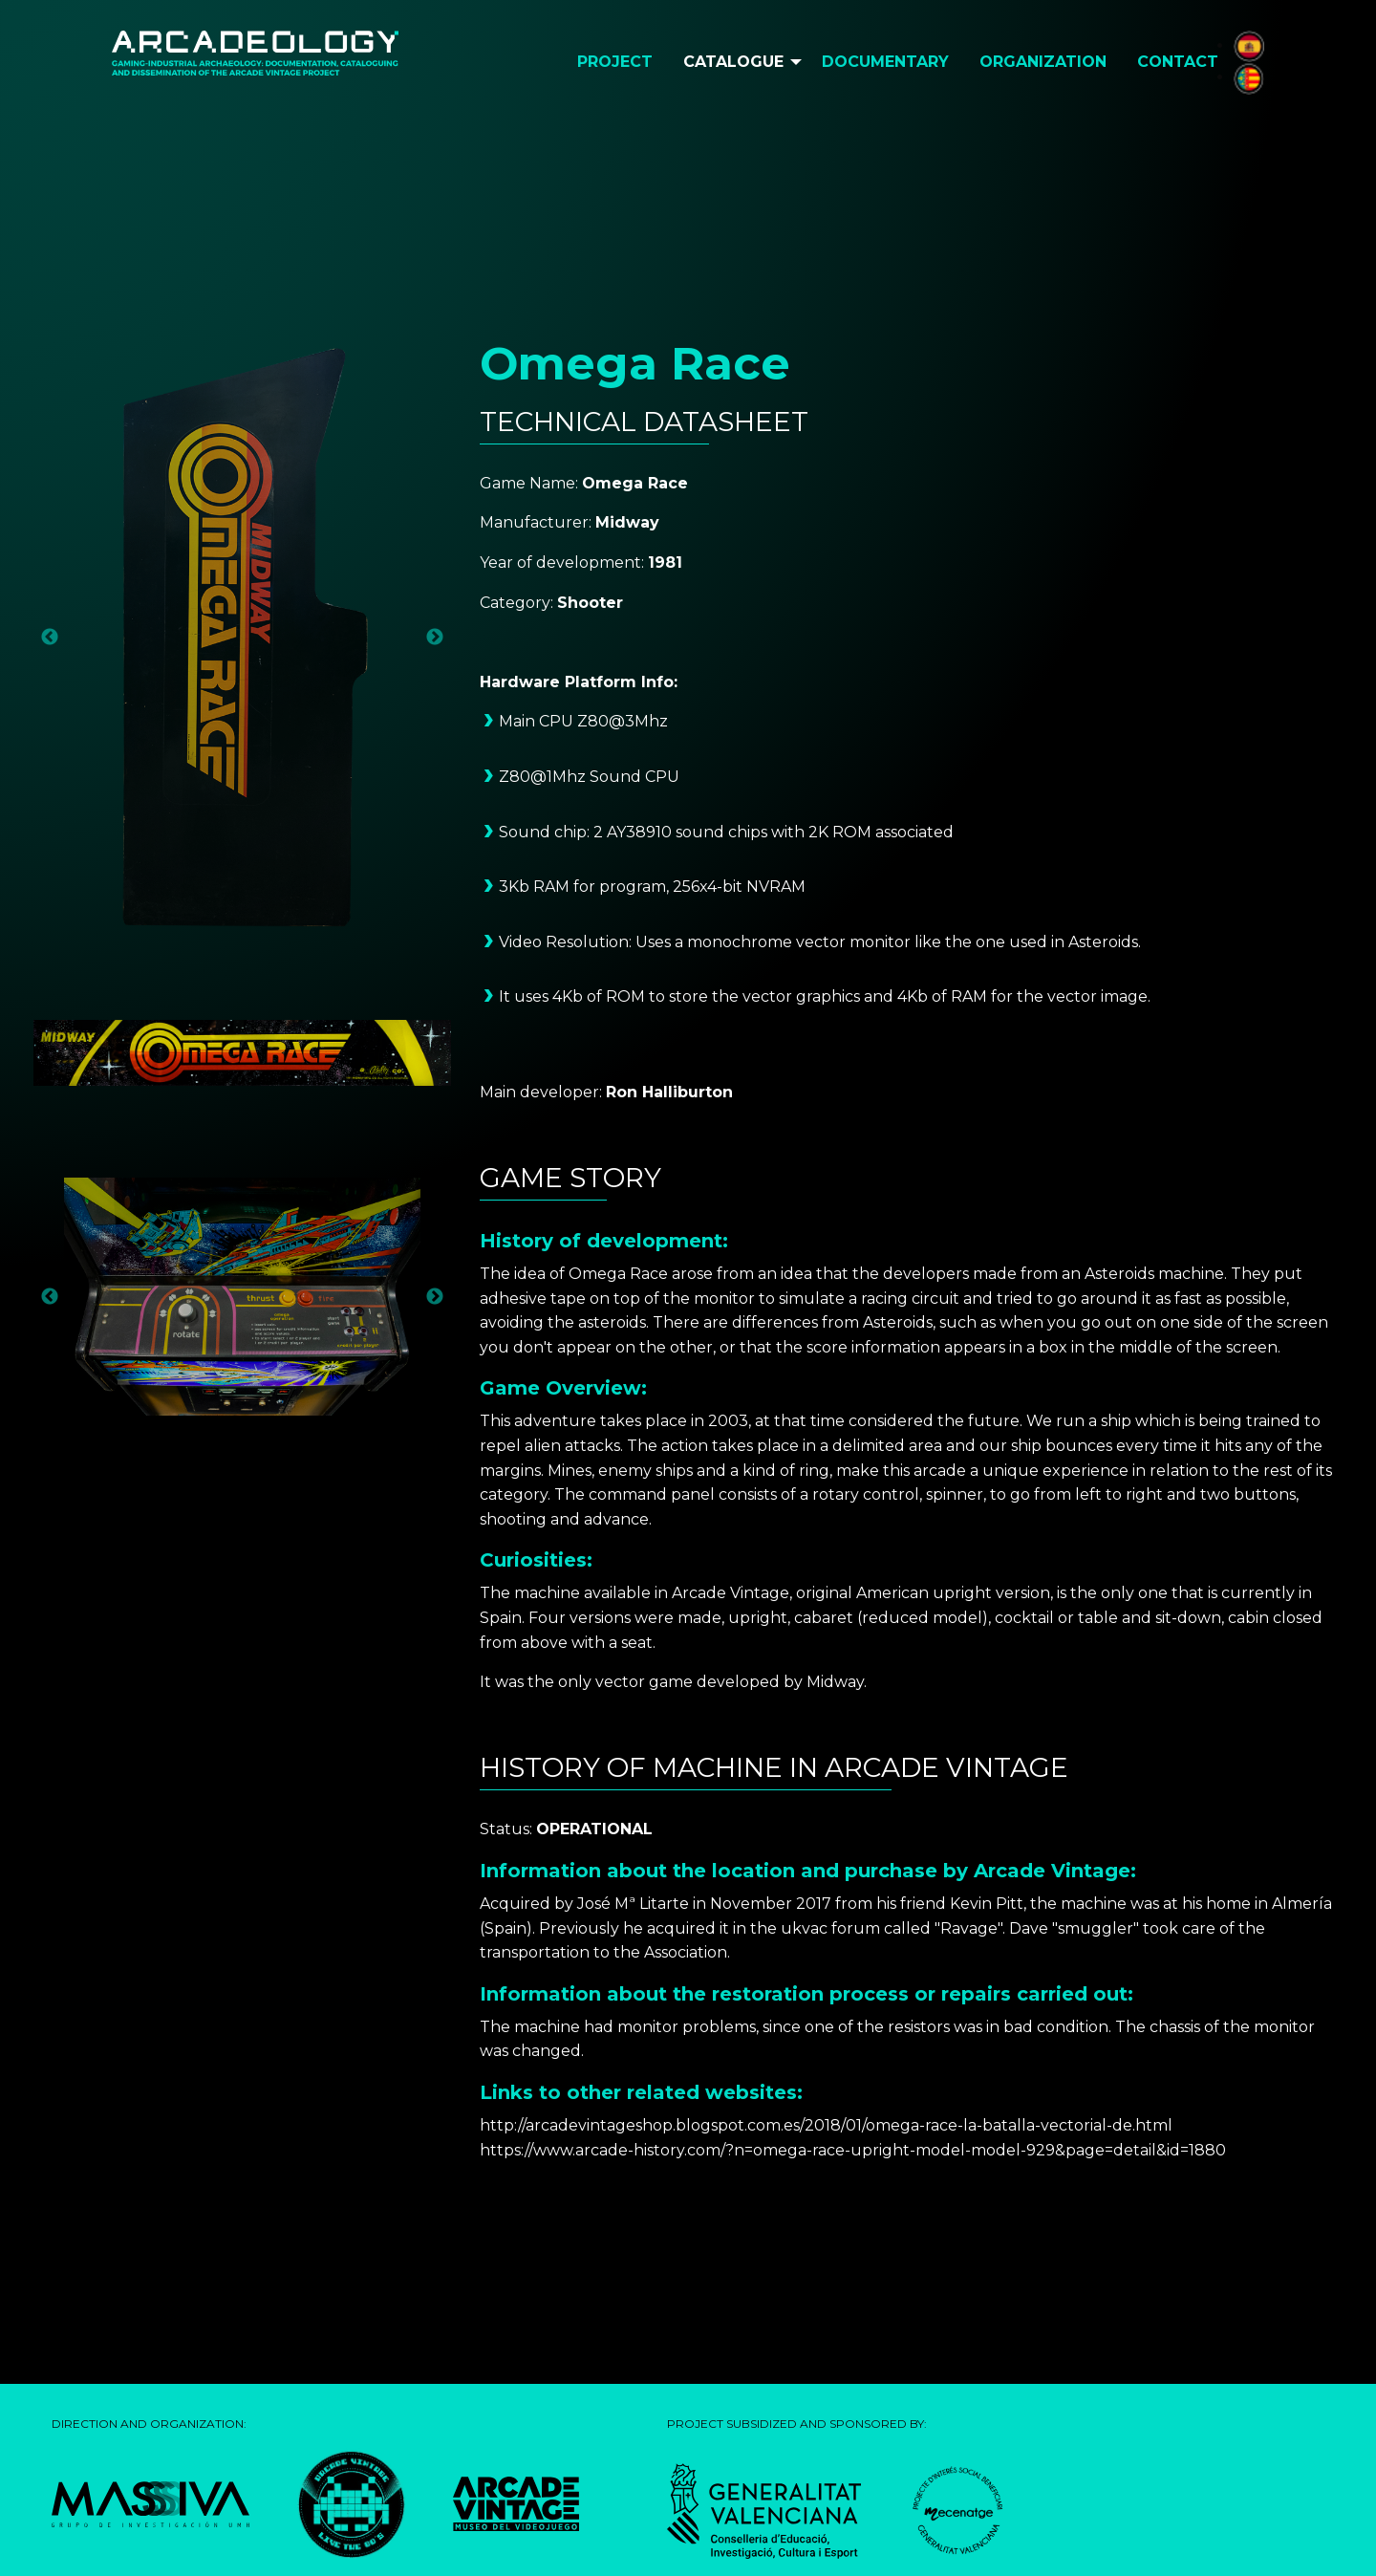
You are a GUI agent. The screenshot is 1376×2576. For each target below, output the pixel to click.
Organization (1043, 62)
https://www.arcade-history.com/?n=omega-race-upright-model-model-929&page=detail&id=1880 (853, 2150)
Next (434, 637)
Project (615, 62)
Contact (1177, 62)
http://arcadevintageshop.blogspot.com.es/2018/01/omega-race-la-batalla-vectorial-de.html (826, 2125)
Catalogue (733, 62)
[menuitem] (615, 62)
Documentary (885, 62)
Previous (49, 637)
